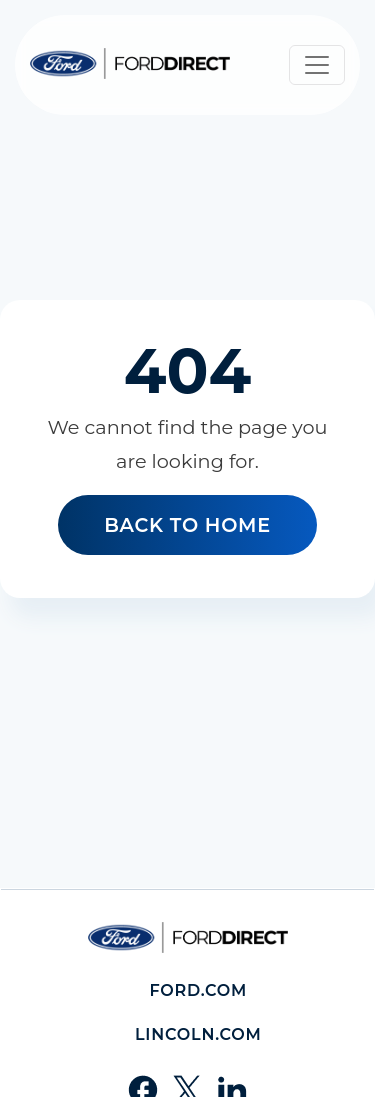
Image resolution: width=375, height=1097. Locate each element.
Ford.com (198, 990)
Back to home (187, 525)
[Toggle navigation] (317, 65)
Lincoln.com (198, 1034)
